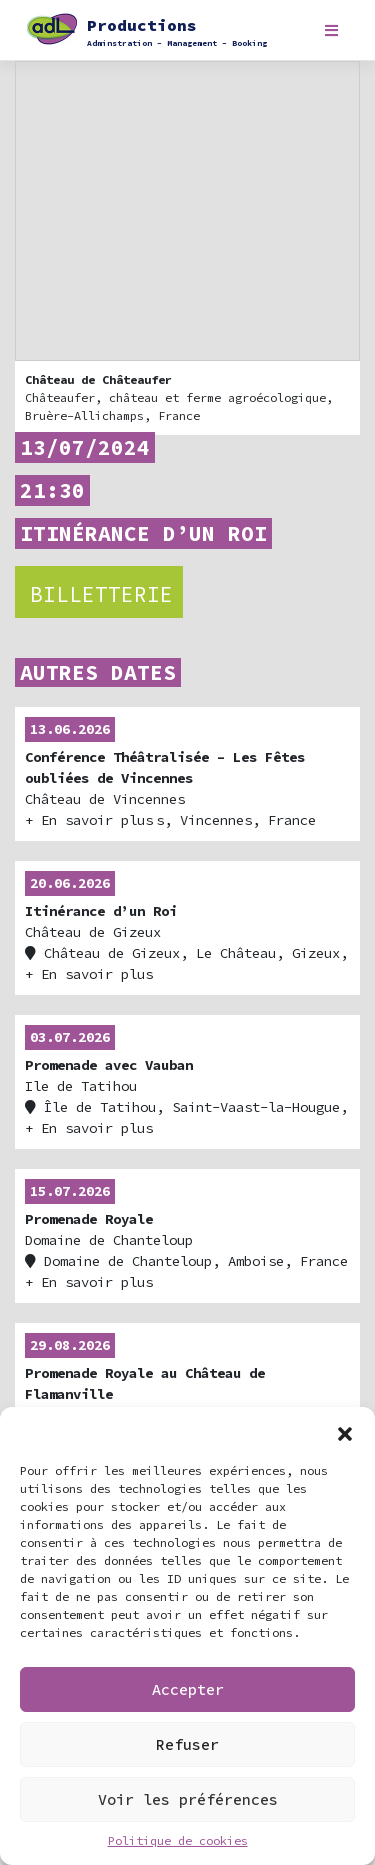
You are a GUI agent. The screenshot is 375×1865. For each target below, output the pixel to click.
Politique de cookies (178, 1840)
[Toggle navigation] (331, 30)
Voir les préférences (188, 1799)
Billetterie (101, 594)
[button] (345, 1432)
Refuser (187, 1744)
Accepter (188, 1689)
